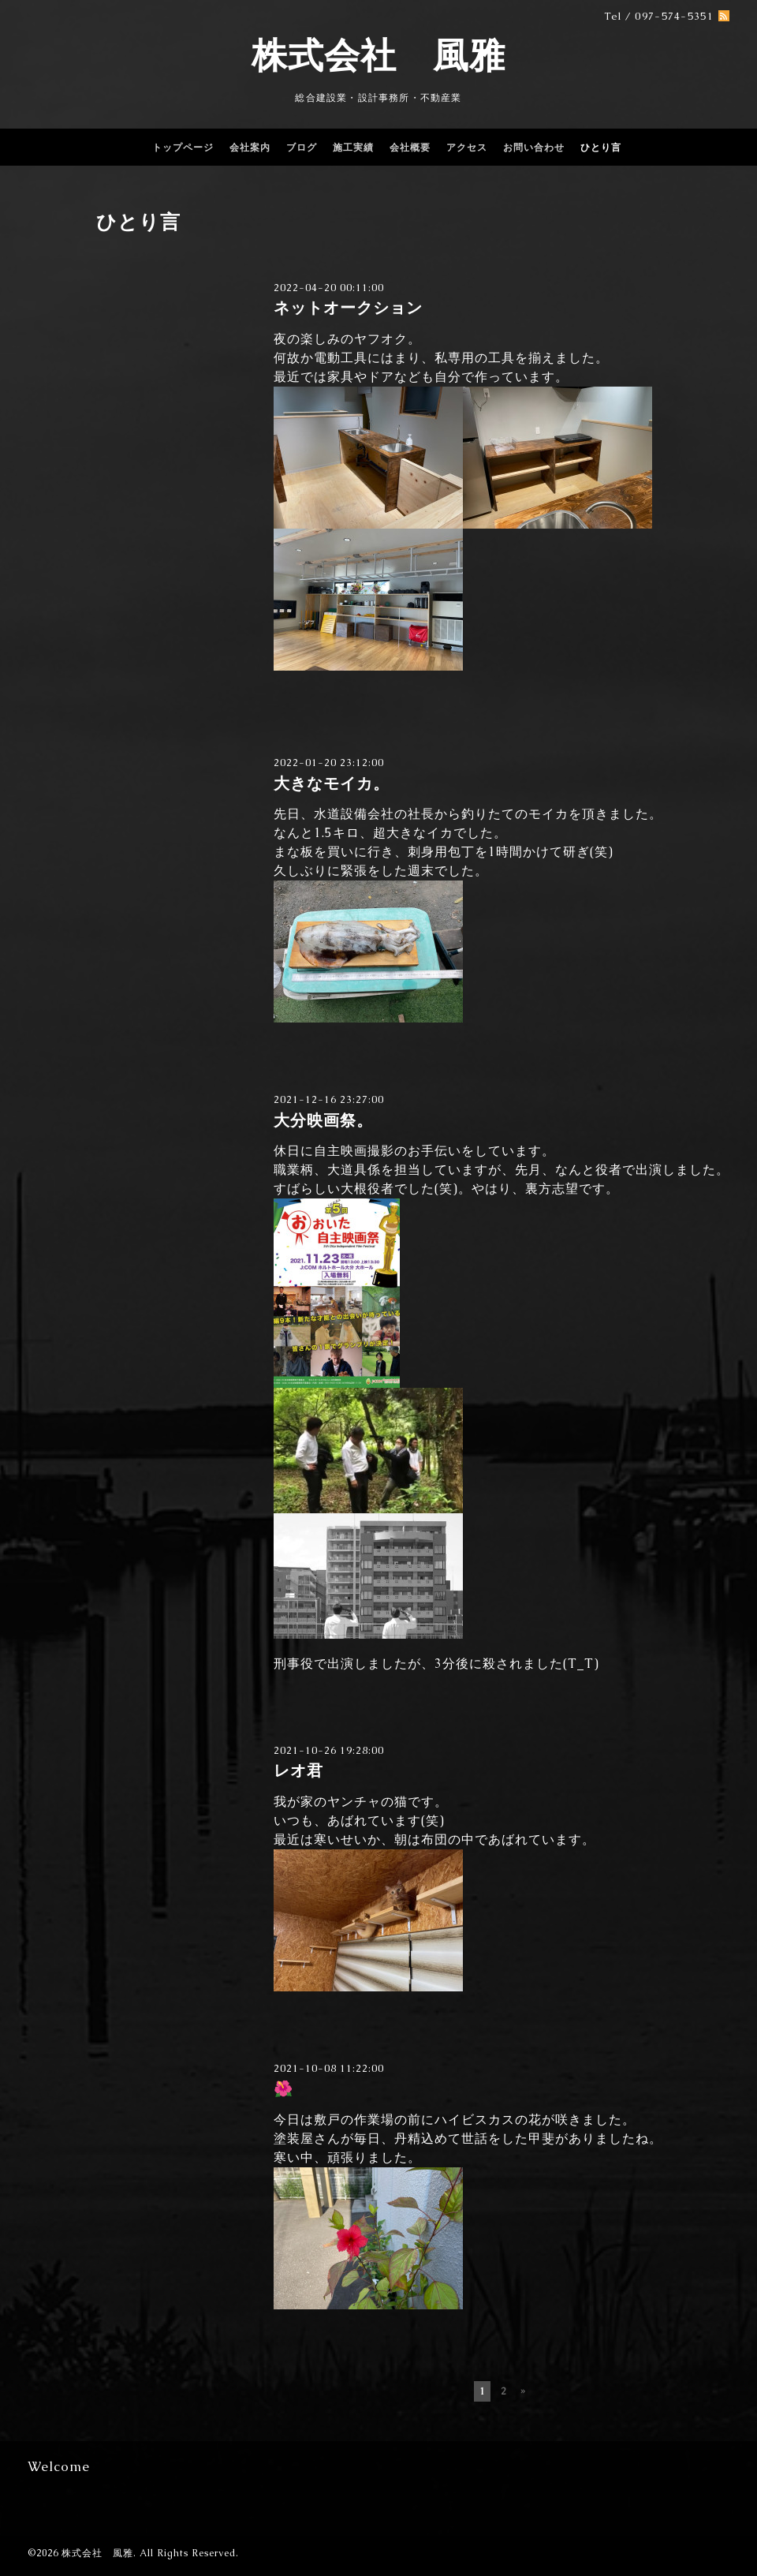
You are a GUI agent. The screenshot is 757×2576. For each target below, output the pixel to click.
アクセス (466, 147)
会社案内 (249, 147)
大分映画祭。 (323, 1121)
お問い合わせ (534, 147)
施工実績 (353, 147)
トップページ (183, 147)
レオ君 (298, 1771)
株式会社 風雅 (378, 55)
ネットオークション (348, 308)
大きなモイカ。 (332, 784)
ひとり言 (600, 147)
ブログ (301, 147)
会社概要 (410, 147)
